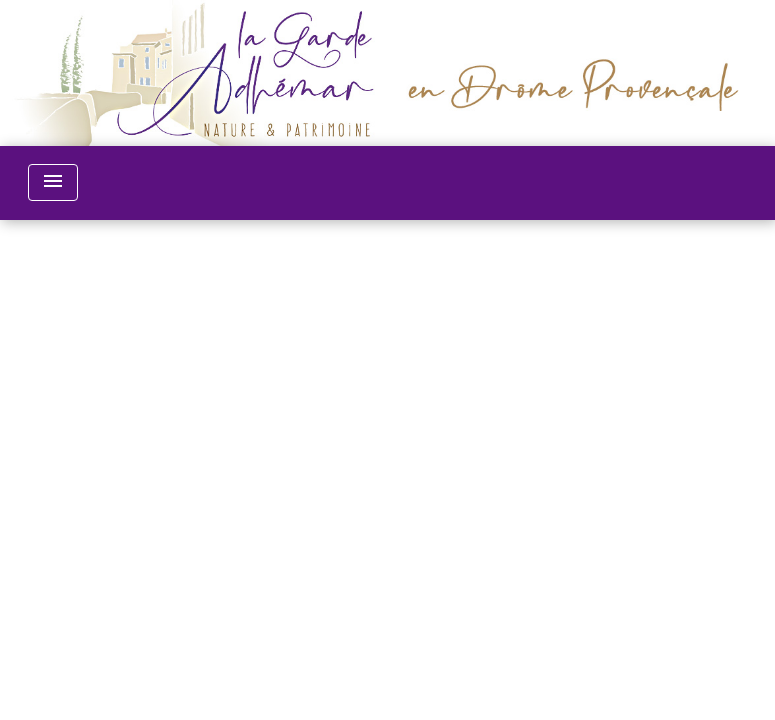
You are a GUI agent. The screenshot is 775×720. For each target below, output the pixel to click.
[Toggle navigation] (53, 182)
